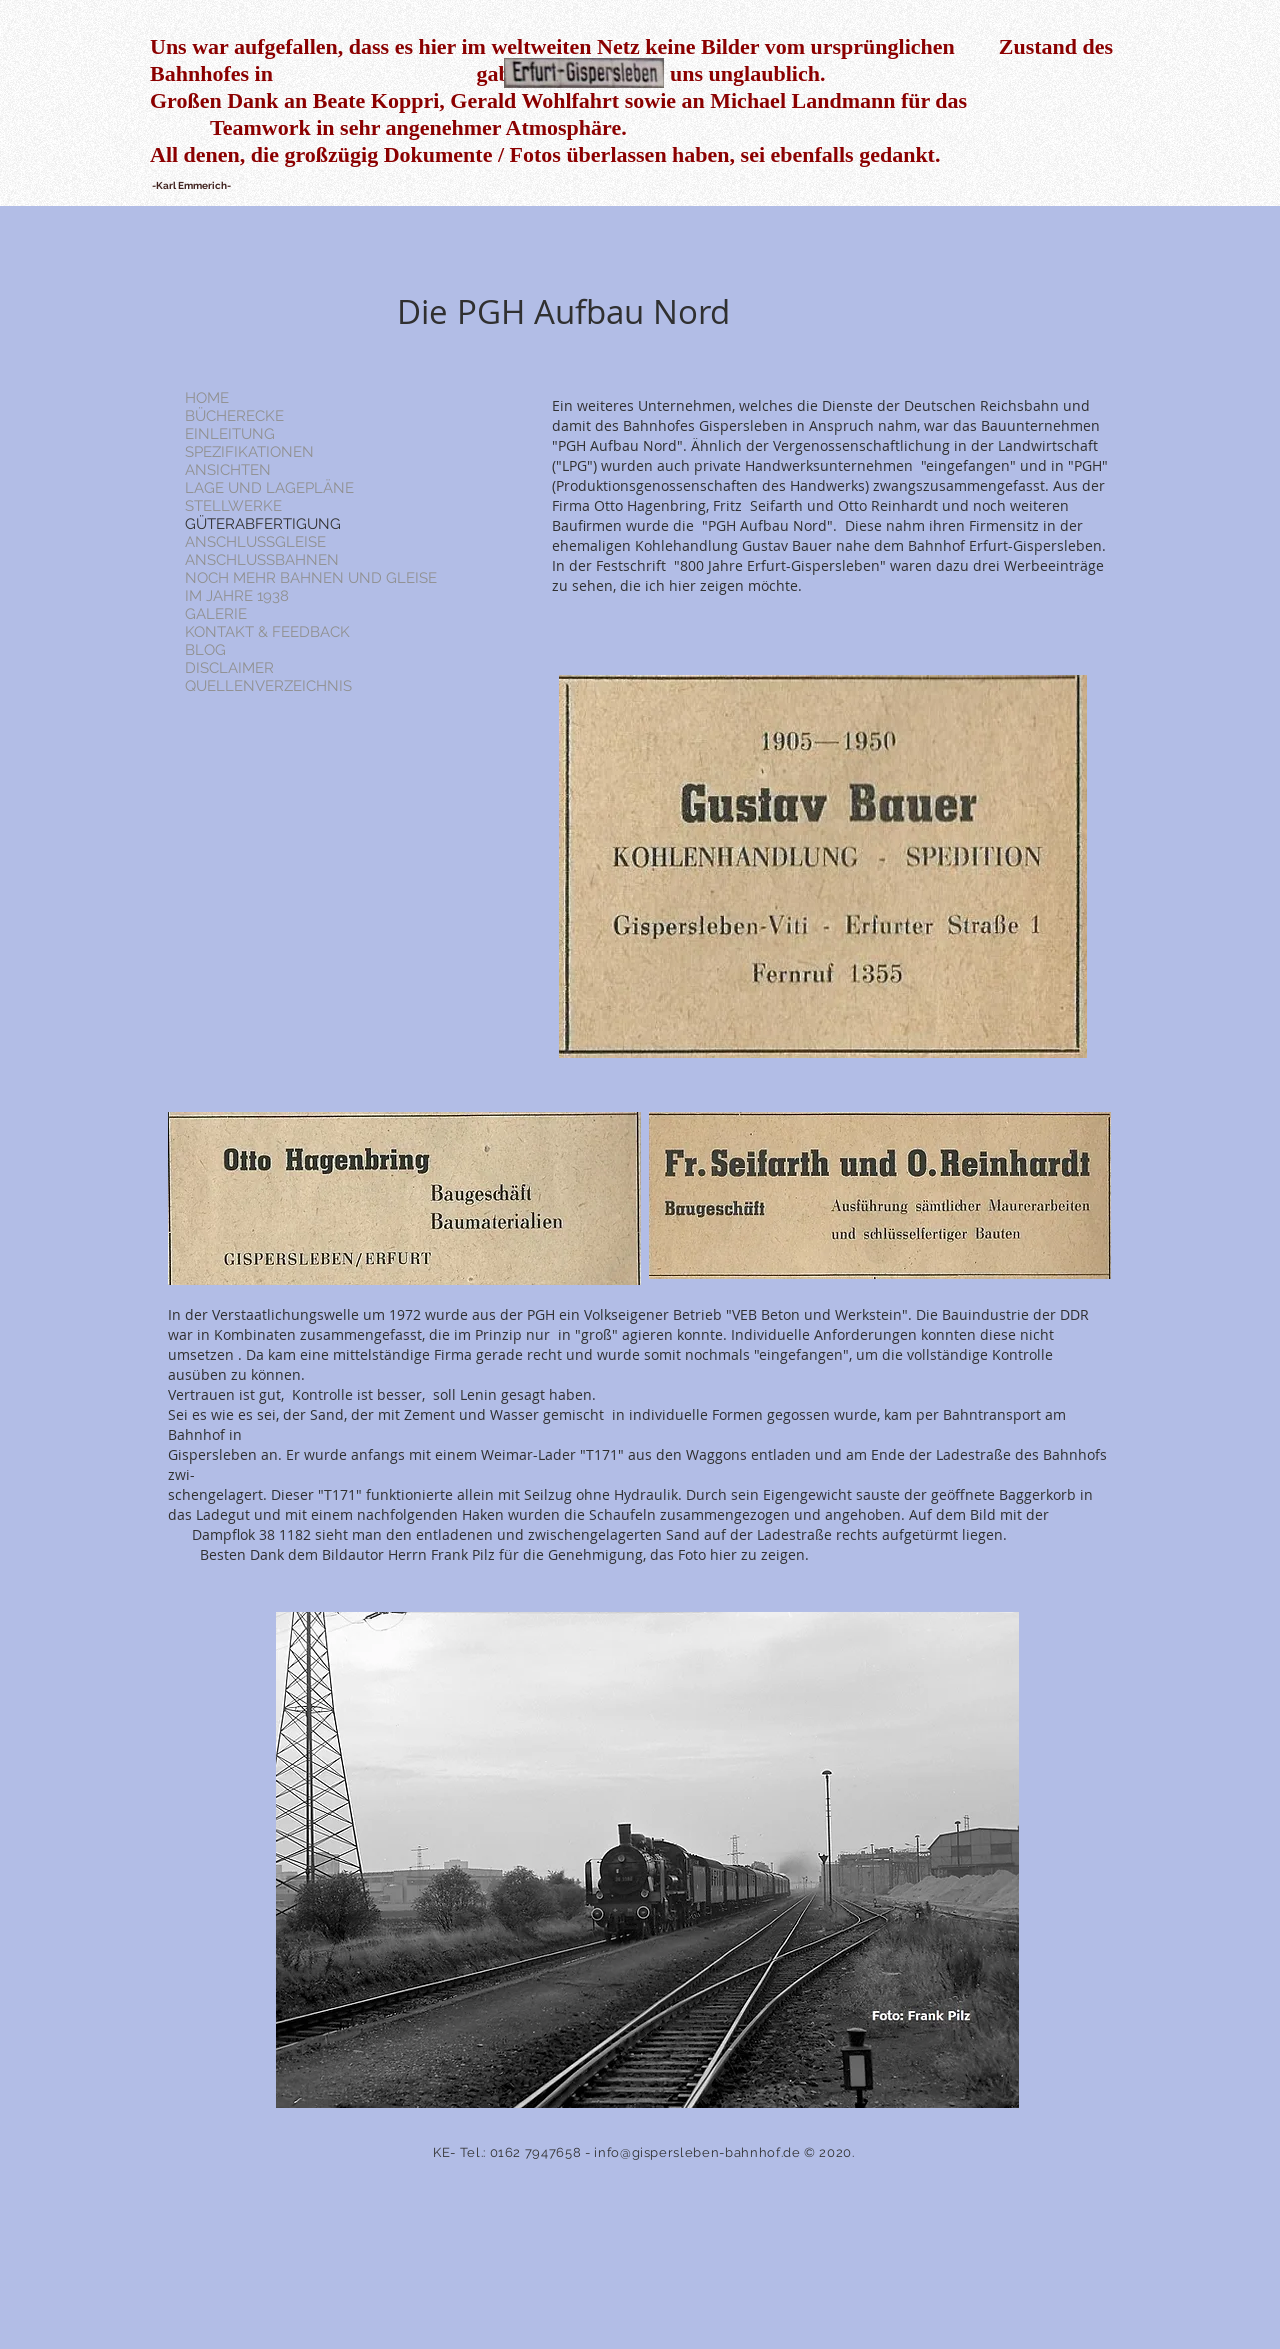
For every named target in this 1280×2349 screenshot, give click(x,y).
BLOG (205, 650)
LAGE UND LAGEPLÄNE (269, 488)
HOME (207, 398)
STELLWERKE (233, 506)
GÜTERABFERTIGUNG (263, 524)
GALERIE (216, 614)
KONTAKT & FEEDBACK (267, 632)
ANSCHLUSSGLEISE (255, 542)
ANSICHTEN (228, 470)
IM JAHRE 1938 (237, 596)
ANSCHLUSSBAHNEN (262, 560)
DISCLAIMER (229, 668)
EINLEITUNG (230, 434)
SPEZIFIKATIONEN (249, 452)
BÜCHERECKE (234, 416)
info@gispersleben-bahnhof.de (697, 2152)
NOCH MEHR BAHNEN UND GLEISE (311, 578)
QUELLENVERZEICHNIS (268, 686)
